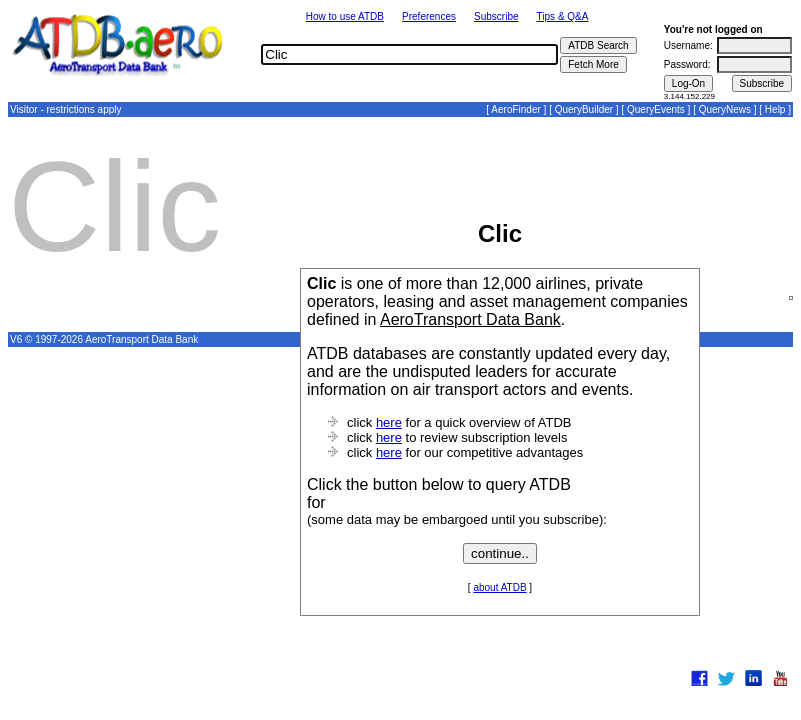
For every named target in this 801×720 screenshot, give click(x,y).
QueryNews (725, 109)
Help (775, 109)
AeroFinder (515, 109)
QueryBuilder (584, 109)
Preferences (429, 16)
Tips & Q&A (563, 16)
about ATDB (499, 587)
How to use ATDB (345, 16)
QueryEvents (656, 109)
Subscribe (496, 16)
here (389, 422)
